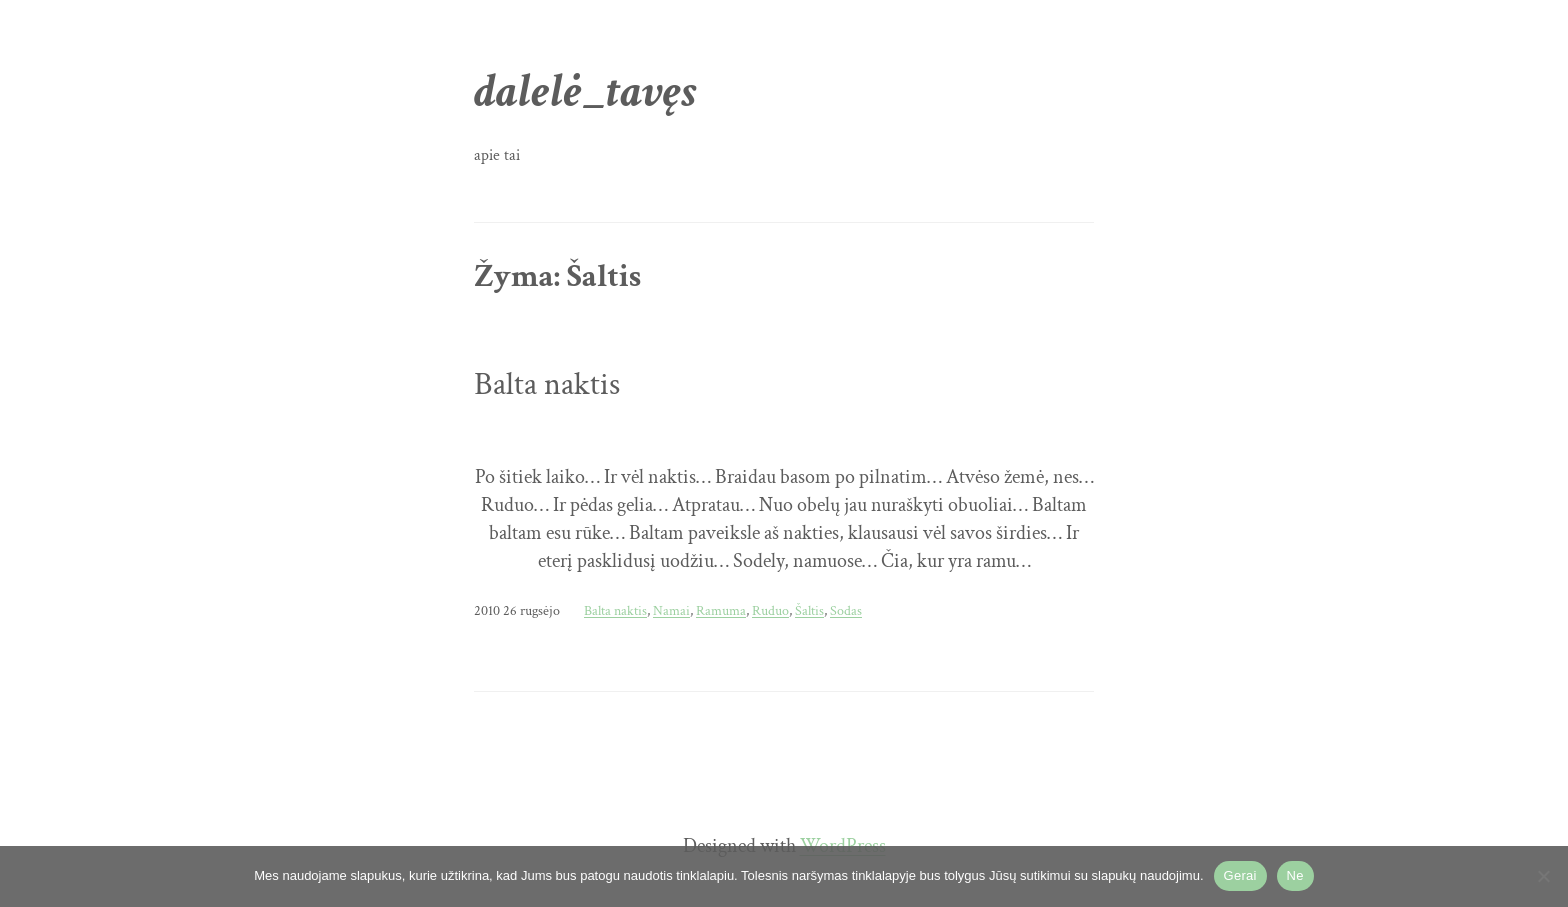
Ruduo (770, 610)
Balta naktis (547, 385)
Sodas (846, 610)
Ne (1295, 875)
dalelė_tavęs (585, 91)
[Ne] (1543, 876)
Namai (671, 610)
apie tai (497, 155)
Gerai (1240, 875)
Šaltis (809, 610)
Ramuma (721, 610)
